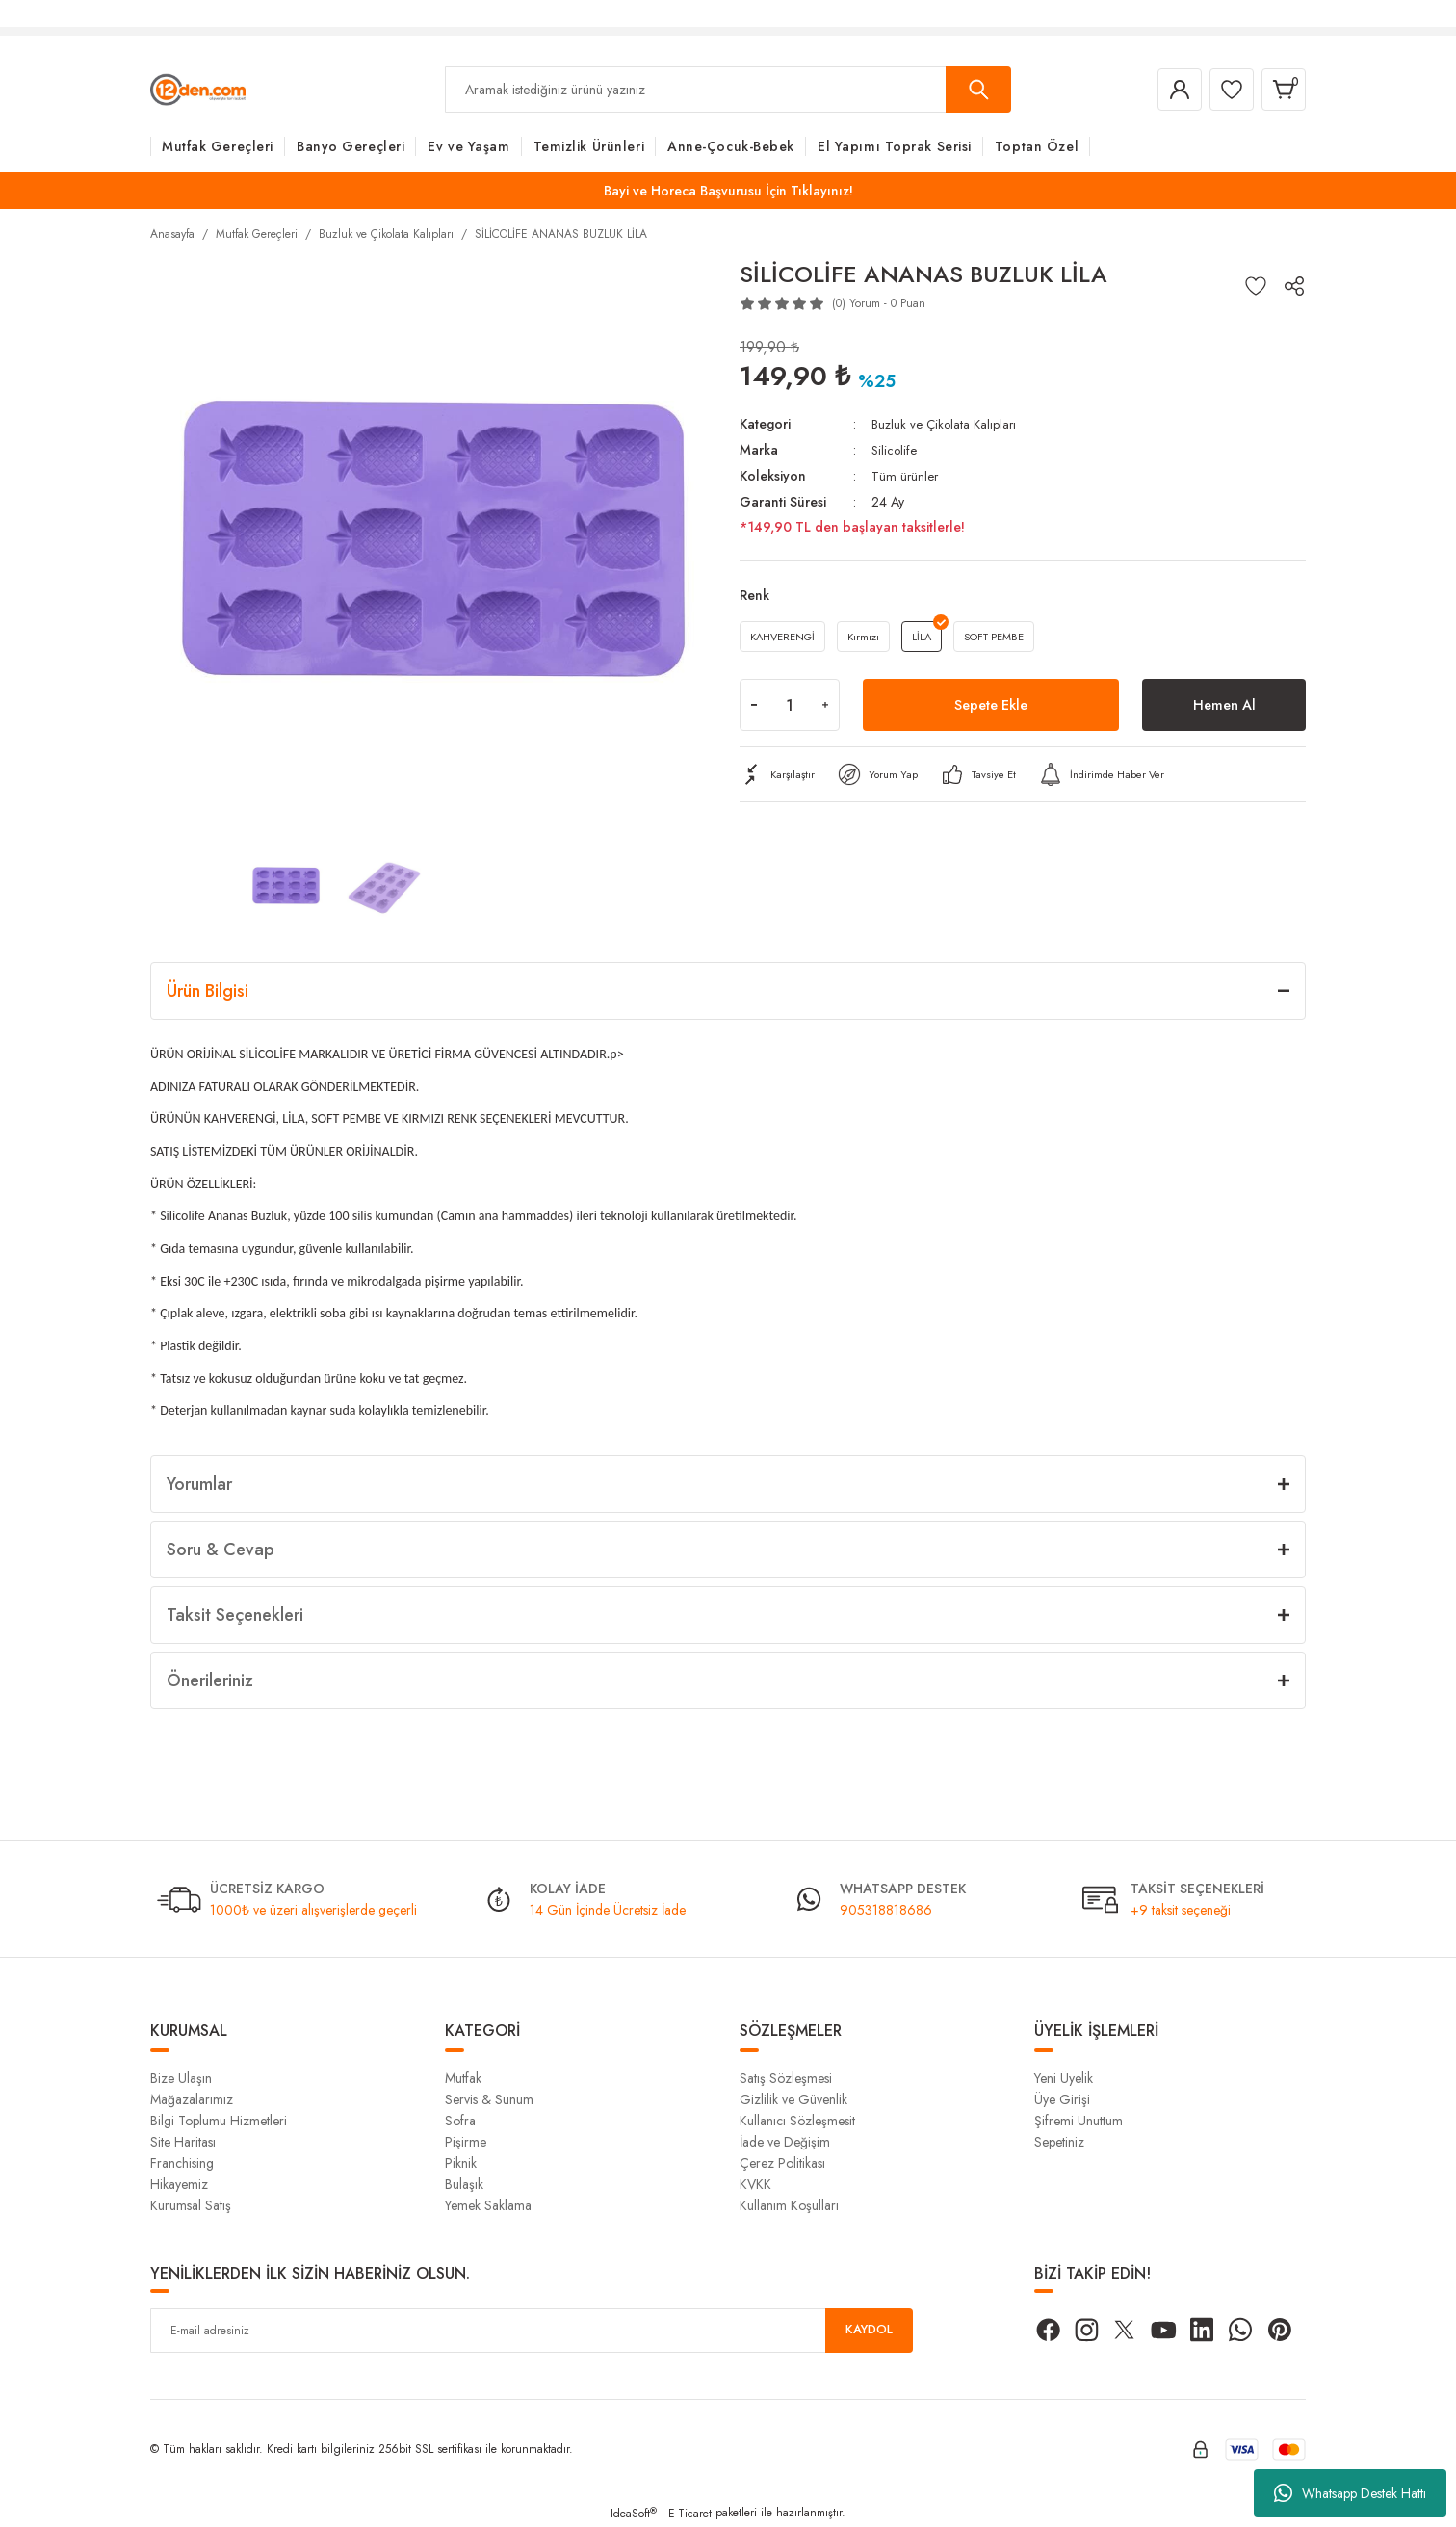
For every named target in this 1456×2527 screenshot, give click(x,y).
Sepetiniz (1059, 2141)
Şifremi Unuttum (1078, 2120)
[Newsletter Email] (531, 2330)
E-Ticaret (690, 2513)
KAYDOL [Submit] (870, 2330)
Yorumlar (199, 1484)
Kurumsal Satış (190, 2205)
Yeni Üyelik (1063, 2078)
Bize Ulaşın (181, 2078)
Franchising (182, 2163)
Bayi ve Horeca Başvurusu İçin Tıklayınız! (728, 190)
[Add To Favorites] (1255, 286)
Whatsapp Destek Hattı (1350, 2493)
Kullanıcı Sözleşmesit (797, 2120)
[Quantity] (789, 708)
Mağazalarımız (191, 2099)
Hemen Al (1224, 707)
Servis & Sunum (489, 2099)
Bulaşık (464, 2184)
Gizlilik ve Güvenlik (793, 2099)
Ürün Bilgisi (207, 990)
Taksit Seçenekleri (235, 1615)
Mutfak (463, 2078)
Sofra (460, 2120)
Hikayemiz (179, 2184)
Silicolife (895, 448)
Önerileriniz (210, 1680)
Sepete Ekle (990, 707)
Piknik (461, 2163)
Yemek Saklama (488, 2205)
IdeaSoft (634, 2513)
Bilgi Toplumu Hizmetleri (218, 2120)
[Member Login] (1165, 89)
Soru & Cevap (220, 1549)
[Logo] (198, 88)
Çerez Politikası (782, 2163)
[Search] (728, 89)
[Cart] (1281, 89)
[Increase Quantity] (825, 708)
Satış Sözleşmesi (786, 2078)
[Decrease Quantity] (754, 708)
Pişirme (465, 2141)
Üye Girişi (1062, 2099)
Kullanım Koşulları (789, 2205)
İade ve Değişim (785, 2141)
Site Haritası (183, 2141)
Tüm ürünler (905, 473)
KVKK (755, 2184)
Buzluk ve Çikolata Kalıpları (946, 423)
